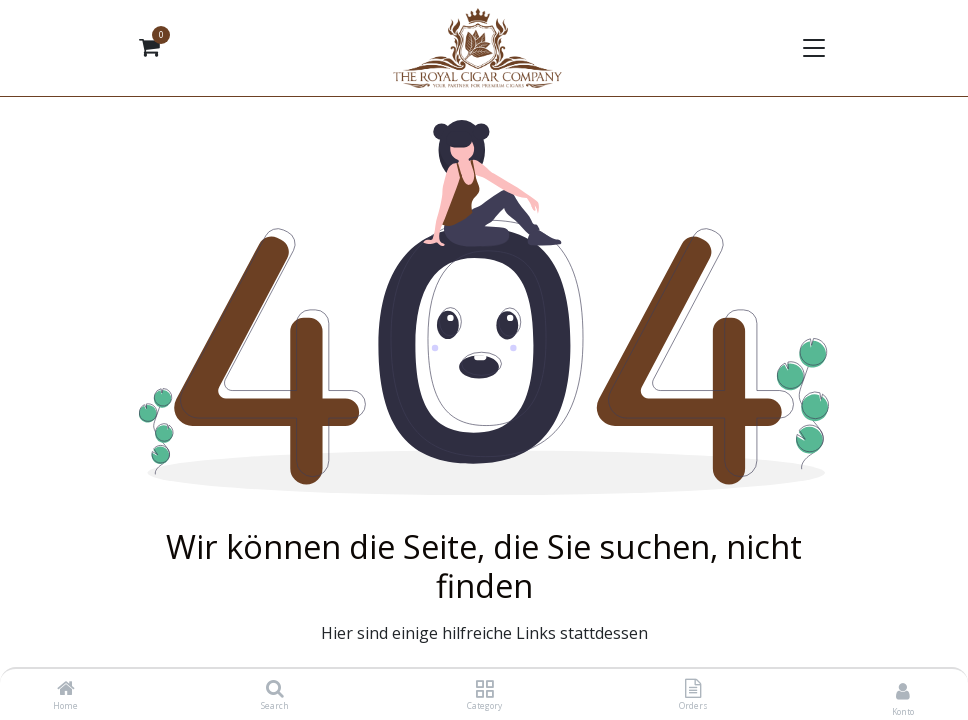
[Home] (66, 689)
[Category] (484, 689)
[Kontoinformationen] (903, 690)
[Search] (275, 689)
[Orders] (693, 689)
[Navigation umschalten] (812, 48)
